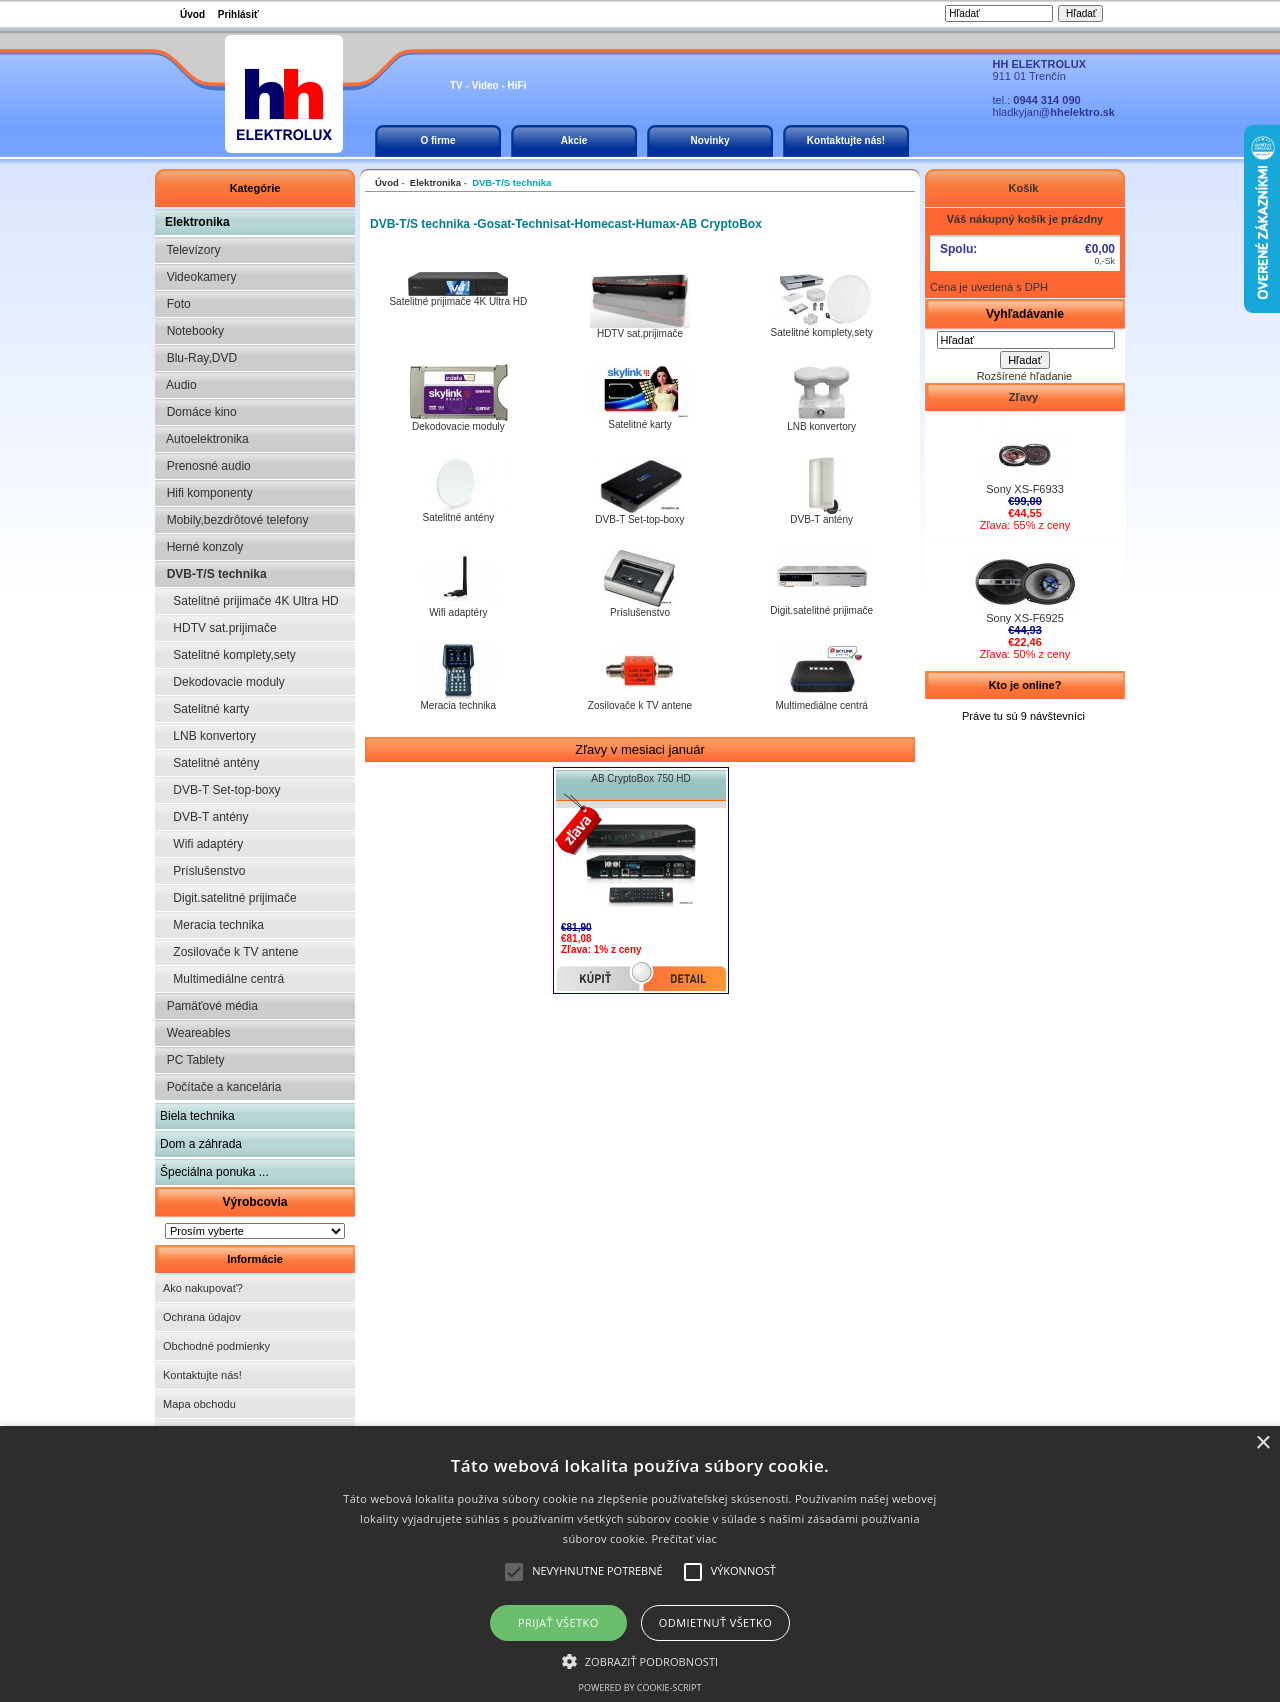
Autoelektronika (204, 439)
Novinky (710, 140)
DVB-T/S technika (213, 574)
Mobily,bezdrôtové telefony (234, 520)
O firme (437, 140)
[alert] (640, 1564)
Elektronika (197, 222)
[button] (640, 1660)
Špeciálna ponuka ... (214, 1172)
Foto (175, 304)
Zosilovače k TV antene (229, 952)
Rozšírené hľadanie (1025, 376)
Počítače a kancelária (220, 1087)
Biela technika (197, 1116)
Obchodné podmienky (216, 1346)
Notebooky (192, 331)
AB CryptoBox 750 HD (641, 778)
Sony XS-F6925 (1025, 613)
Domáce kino (198, 412)
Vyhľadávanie (1025, 314)
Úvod (192, 14)
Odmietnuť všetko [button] (715, 1622)
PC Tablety (192, 1060)
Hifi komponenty (206, 493)
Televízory (190, 250)
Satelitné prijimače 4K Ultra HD (249, 601)
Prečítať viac (684, 1538)
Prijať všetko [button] (558, 1622)
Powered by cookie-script (640, 1687)
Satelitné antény (209, 763)
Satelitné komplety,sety (228, 655)
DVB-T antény (204, 817)
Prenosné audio (205, 466)
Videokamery (198, 277)
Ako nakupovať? (203, 1288)
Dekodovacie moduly (222, 682)
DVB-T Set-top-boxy (220, 790)
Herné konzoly (201, 547)
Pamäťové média (209, 1006)
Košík (1024, 188)
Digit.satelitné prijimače (228, 898)
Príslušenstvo (202, 871)
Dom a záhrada (201, 1144)
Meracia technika (212, 925)
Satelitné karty (204, 709)
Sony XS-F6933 (1025, 484)
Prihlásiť (238, 14)
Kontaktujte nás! (846, 140)
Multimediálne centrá (222, 979)
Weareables (195, 1033)
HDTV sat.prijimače (218, 628)
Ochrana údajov (202, 1317)
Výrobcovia (254, 1202)
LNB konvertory (208, 736)
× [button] (1262, 1443)
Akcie (574, 140)
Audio (178, 385)
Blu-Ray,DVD (198, 358)
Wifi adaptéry (201, 844)
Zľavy (1025, 397)
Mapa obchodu (199, 1404)
